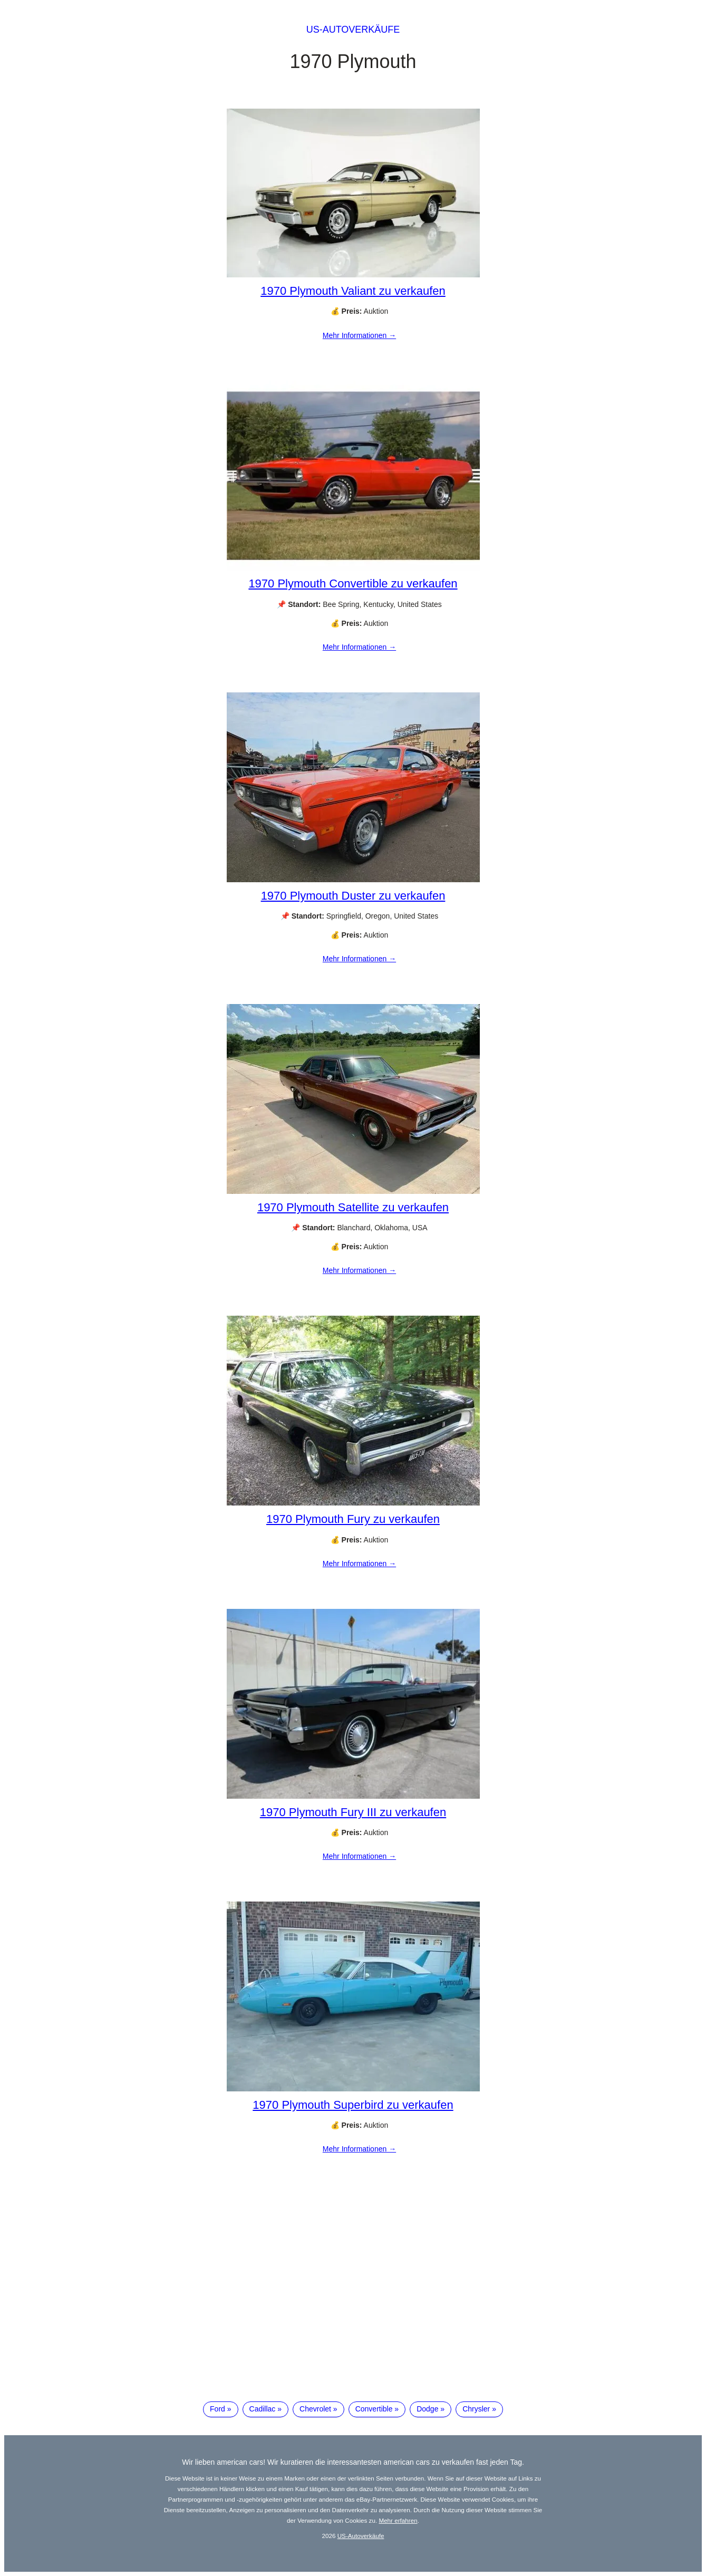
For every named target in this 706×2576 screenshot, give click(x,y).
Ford (217, 2409)
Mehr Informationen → (359, 335)
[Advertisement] (353, 2305)
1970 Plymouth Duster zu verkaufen (353, 895)
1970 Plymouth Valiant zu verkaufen (353, 290)
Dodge (427, 2409)
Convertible (374, 2409)
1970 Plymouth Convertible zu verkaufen (352, 583)
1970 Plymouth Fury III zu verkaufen (353, 1812)
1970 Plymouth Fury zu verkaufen (353, 1519)
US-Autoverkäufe (353, 29)
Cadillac (262, 2409)
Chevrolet (315, 2409)
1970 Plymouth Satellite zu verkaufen (353, 1207)
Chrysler (476, 2409)
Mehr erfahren (398, 2520)
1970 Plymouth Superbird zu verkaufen (353, 2104)
